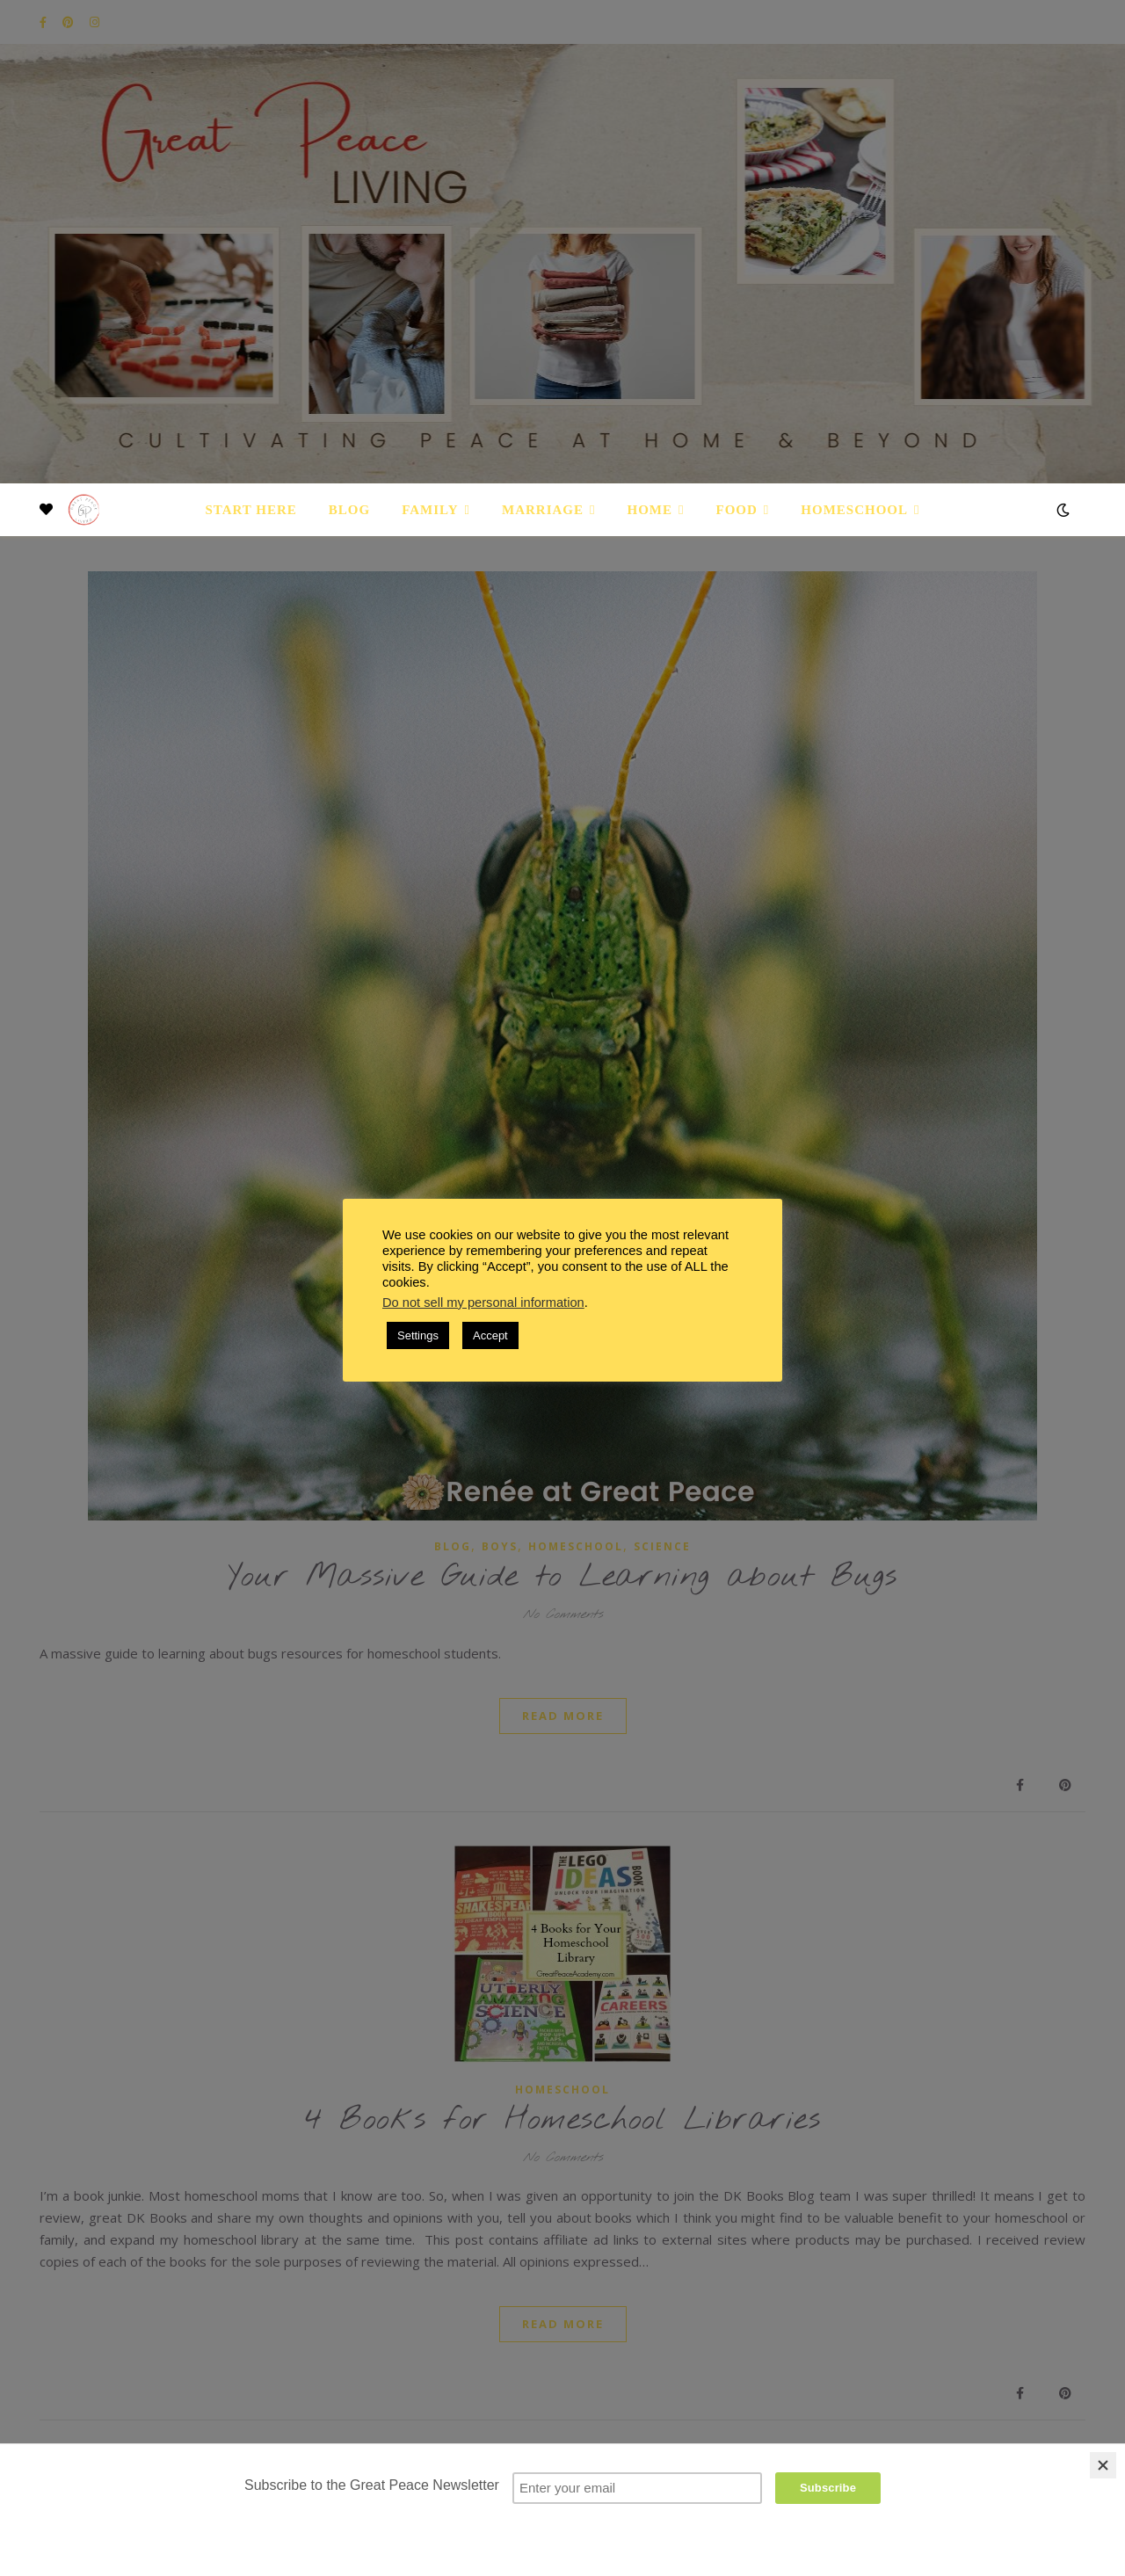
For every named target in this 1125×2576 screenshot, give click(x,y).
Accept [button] (490, 1335)
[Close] (1103, 2465)
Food (737, 510)
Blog (349, 510)
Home (650, 510)
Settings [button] (418, 1335)
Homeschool (854, 510)
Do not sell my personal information (483, 1302)
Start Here (250, 510)
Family (430, 510)
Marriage (543, 510)
